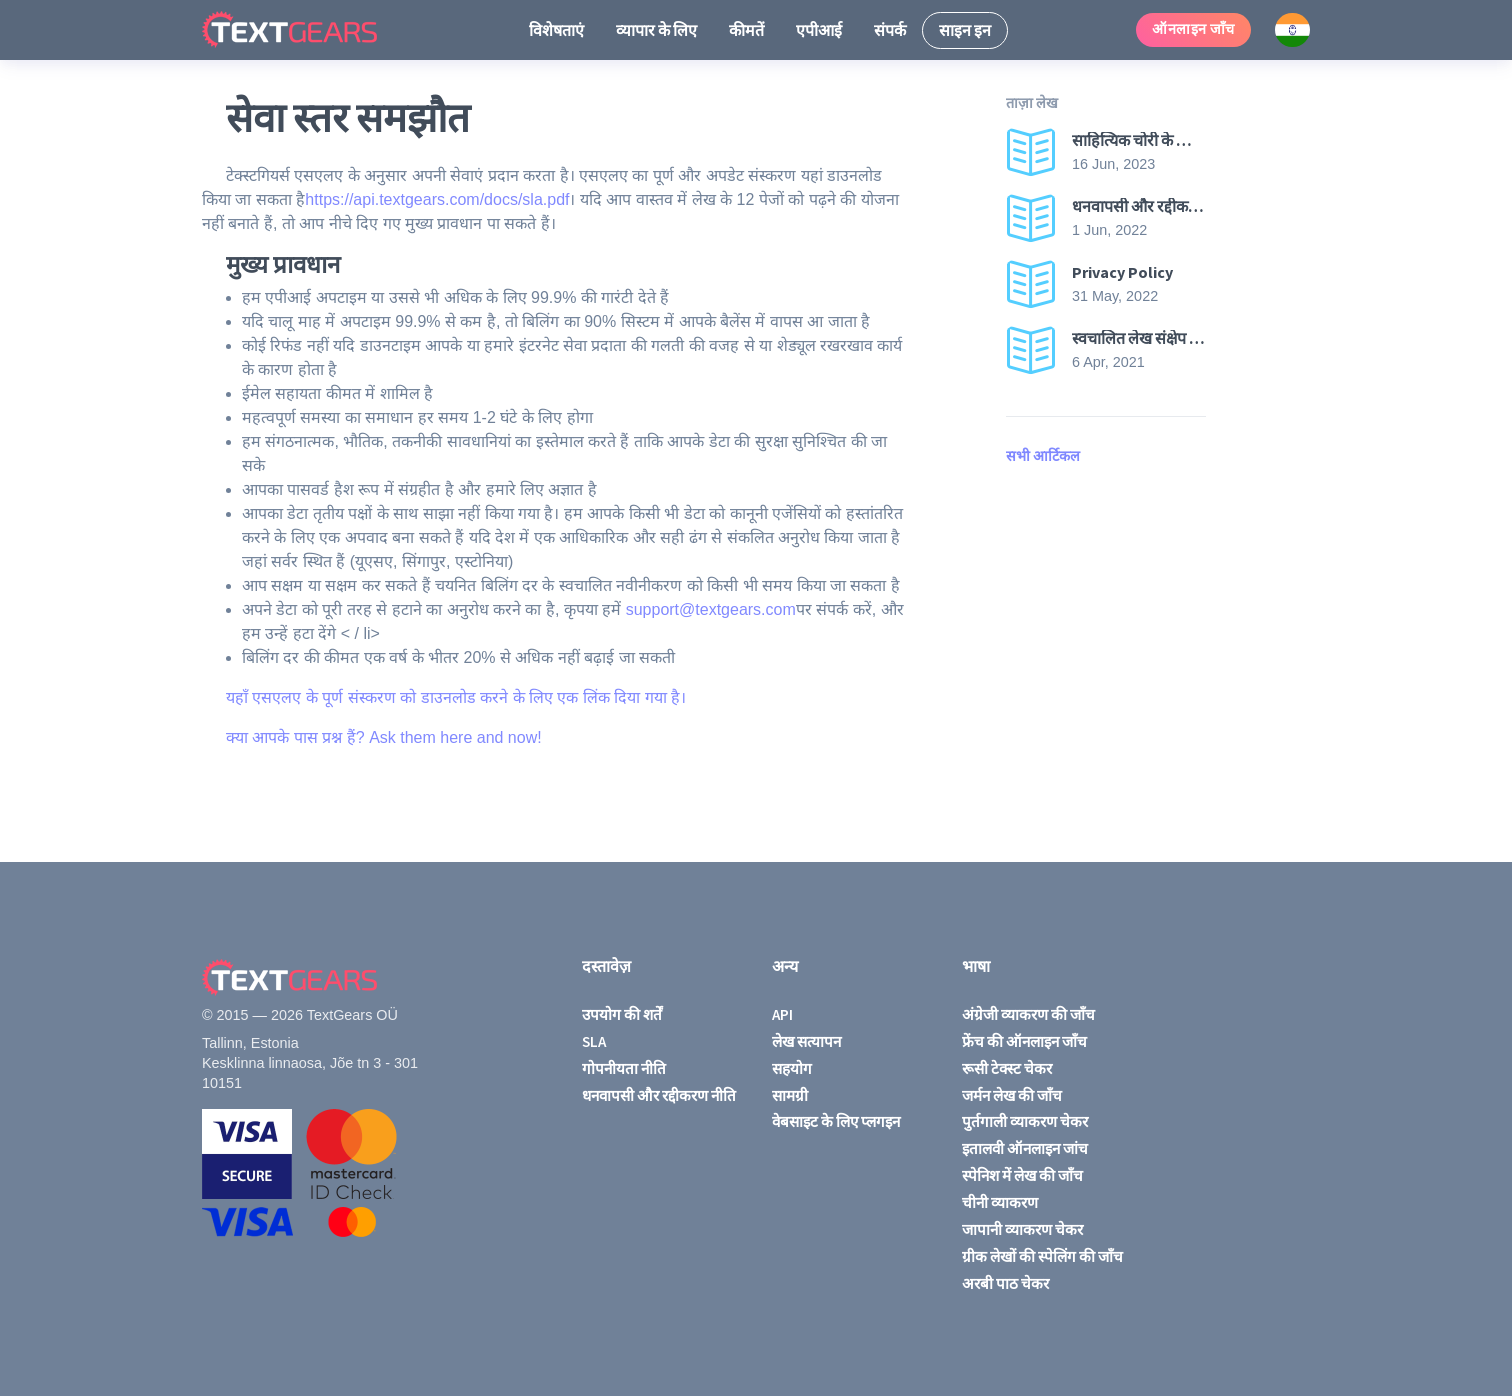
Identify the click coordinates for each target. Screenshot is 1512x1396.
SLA (594, 1041)
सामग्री (790, 1095)
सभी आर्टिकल (1043, 456)
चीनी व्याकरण (1000, 1202)
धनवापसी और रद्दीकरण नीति (659, 1095)
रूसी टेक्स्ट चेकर (1007, 1068)
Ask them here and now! (455, 737)
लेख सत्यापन (806, 1041)
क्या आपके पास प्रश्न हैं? (297, 737)
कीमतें (746, 30)
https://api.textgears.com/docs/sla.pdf (437, 199)
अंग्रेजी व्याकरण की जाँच (1028, 1014)
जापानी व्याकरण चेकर (1022, 1229)
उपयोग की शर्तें (622, 1014)
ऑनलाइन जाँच (1193, 29)
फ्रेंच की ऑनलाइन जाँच (1024, 1041)
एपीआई (819, 30)
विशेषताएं (556, 30)
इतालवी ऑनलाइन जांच (1025, 1148)
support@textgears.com (711, 609)
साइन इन (965, 30)
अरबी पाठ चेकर (1005, 1283)
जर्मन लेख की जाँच (1012, 1095)
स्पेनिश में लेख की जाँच (1022, 1175)
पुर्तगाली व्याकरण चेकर (1025, 1121)
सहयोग (792, 1068)
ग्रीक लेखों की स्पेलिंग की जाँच (1042, 1256)
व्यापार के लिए (656, 30)
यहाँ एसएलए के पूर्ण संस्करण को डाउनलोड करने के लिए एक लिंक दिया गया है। (456, 697)
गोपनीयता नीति (624, 1068)
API (782, 1014)
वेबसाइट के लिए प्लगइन (836, 1121)
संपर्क (890, 30)
